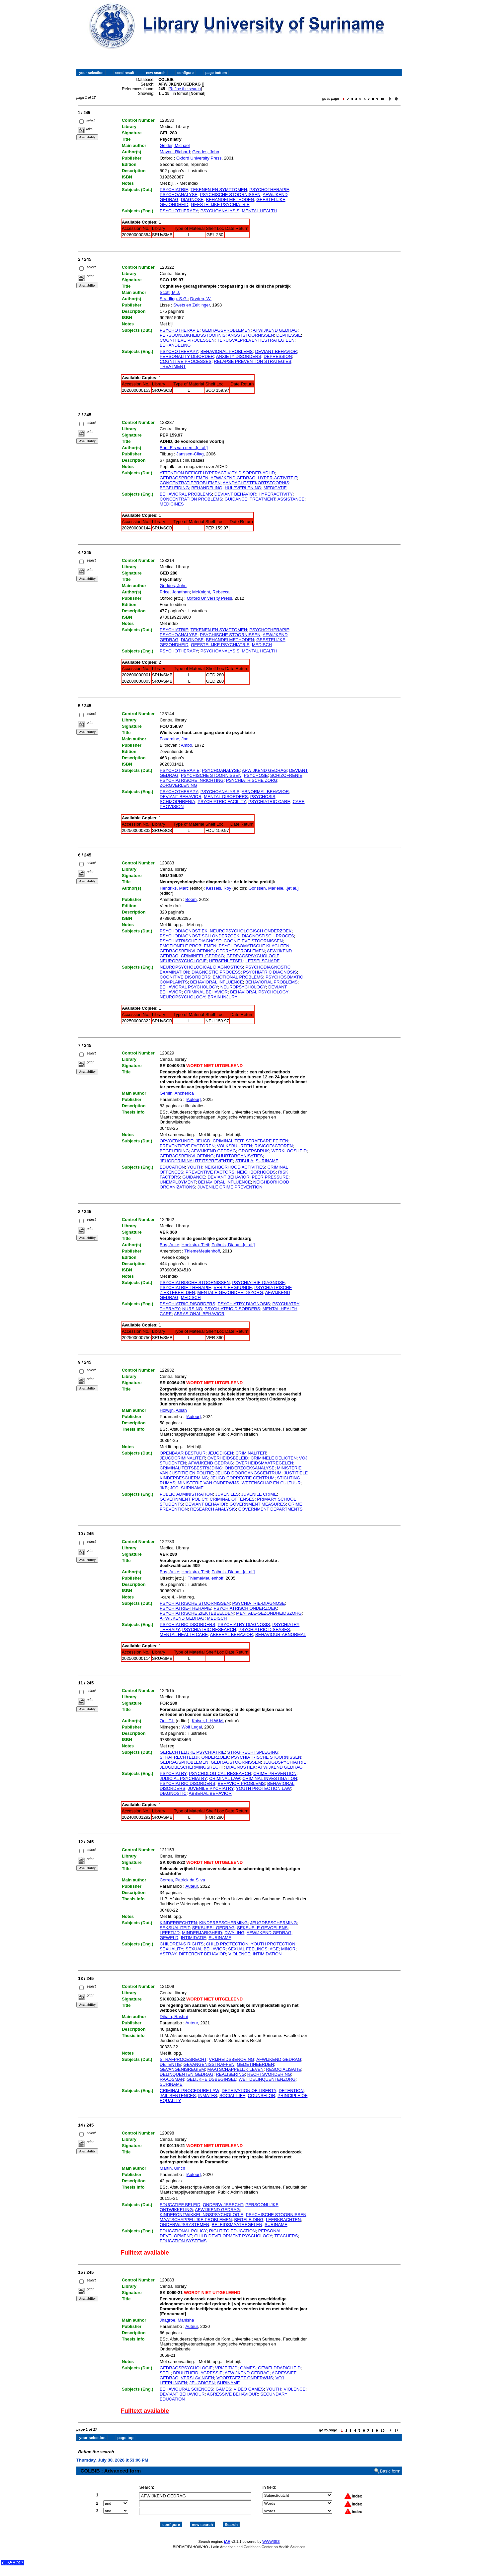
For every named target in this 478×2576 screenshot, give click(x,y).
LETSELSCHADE (263, 960)
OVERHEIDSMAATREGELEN (264, 1462)
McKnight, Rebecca (211, 591)
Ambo (186, 745)
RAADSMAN (172, 2079)
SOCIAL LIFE (232, 2095)
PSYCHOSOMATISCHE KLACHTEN (254, 945)
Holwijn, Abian (173, 1410)
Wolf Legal (192, 1727)
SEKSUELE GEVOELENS (262, 1927)
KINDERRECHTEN (178, 1922)
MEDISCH (262, 644)
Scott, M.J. (170, 292)
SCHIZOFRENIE (286, 775)
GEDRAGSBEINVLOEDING (187, 950)
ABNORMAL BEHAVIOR (265, 791)
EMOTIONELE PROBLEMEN (188, 945)
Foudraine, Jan (174, 738)
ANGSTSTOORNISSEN (251, 335)
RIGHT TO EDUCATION (232, 2230)
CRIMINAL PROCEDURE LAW (189, 2090)
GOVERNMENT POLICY (183, 1499)
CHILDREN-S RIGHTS (181, 1943)
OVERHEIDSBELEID (227, 1458)
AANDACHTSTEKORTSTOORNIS (256, 482)
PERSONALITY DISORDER (187, 356)
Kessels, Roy (218, 888)
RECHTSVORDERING (269, 2074)
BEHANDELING (175, 345)
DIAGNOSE (192, 199)
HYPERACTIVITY (275, 494)
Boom (191, 899)
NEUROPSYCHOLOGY (243, 986)
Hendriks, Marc (174, 888)
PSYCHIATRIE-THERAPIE (185, 1287)
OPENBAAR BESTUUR (182, 1453)
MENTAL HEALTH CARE (184, 1634)
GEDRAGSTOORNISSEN (236, 1762)
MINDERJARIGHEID (202, 1932)
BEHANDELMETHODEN (230, 199)
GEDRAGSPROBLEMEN (226, 330)
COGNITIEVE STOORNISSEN (253, 940)
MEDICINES (172, 504)
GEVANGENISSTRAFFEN (209, 2064)
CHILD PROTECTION (227, 1943)
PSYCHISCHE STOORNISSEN (230, 194)
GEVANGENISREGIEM (182, 2069)
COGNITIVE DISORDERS (185, 977)
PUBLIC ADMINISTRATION (186, 1494)
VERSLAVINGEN (197, 2377)
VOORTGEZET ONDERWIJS (244, 2377)
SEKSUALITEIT (175, 1927)
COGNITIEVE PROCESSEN (187, 340)
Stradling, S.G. (174, 298)
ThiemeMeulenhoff (202, 1251)
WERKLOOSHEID (289, 1150)
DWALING (234, 1932)
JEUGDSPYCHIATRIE (284, 1762)
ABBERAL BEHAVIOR (231, 1634)
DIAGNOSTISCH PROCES (268, 935)
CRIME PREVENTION (274, 1773)
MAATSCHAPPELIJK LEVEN (235, 2069)
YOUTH (194, 1167)
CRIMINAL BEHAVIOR (206, 991)
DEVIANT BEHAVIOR (276, 351)
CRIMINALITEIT (228, 1140)
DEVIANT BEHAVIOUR (182, 2394)
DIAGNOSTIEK (241, 1767)
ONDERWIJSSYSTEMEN (184, 2224)
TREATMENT (173, 366)
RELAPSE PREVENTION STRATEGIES (252, 361)
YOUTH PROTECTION (273, 1943)
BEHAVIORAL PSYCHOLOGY (189, 986)
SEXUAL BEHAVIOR (206, 1948)
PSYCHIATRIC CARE (269, 801)
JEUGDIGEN (220, 1453)
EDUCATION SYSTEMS (183, 2240)
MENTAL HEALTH (259, 210)
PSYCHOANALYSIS (220, 210)
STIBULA (244, 1160)
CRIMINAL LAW (224, 1778)
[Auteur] (193, 1099)
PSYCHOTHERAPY (179, 210)
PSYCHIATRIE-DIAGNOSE (258, 1282)
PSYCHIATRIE (174, 189)
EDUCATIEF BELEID (180, 2204)
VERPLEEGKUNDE (232, 1287)
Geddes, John (205, 151)
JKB (164, 1487)
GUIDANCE (236, 499)
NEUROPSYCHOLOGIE (183, 960)
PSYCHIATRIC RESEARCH (209, 1629)
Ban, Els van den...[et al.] (184, 447)
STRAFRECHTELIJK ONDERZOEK (194, 1757)
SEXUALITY (171, 1948)
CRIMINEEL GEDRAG (202, 955)
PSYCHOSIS (263, 796)
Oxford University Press (199, 158)
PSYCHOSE (256, 775)
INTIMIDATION (267, 1953)
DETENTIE (170, 2064)
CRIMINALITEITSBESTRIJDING (191, 1467)
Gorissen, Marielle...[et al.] (273, 888)
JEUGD (203, 1140)
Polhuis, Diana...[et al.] (233, 1244)
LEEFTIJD (170, 1932)
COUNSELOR (261, 2095)
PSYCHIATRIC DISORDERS (187, 1303)
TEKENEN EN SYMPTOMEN (219, 189)
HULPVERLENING (243, 487)
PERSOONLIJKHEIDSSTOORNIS (192, 335)
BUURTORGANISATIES (239, 1155)
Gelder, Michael (175, 145)
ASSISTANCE (291, 499)
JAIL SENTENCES (178, 2095)
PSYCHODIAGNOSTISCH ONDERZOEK (199, 935)
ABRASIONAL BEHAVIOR (199, 1313)
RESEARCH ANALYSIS (213, 1509)
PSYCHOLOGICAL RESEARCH (220, 1773)
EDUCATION (172, 1167)
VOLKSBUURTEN (234, 1145)
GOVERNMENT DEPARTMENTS (270, 1509)
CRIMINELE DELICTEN (274, 1458)
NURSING (192, 1308)
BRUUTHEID (186, 2372)
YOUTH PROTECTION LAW (263, 1788)
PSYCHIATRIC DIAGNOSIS (270, 972)
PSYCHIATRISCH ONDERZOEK (245, 1608)
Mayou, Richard (175, 151)
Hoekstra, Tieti (195, 1244)
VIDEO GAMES (249, 2389)
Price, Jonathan (175, 591)
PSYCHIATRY (173, 1773)
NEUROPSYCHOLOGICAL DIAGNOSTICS (201, 967)
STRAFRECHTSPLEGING (253, 1752)
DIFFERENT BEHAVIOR (202, 1953)
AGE (274, 1948)
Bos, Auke (169, 1244)
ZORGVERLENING (178, 785)
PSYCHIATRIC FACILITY (222, 801)
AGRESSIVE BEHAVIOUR (232, 2394)
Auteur (191, 1886)
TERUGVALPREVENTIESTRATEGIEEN (256, 340)
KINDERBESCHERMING (223, 1922)
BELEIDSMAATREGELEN (237, 2224)
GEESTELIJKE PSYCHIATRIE (220, 204)
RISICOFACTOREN (274, 1145)
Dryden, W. (200, 298)
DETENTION (291, 2090)
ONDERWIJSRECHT (223, 2204)
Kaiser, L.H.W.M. (208, 1720)
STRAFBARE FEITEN (267, 1140)
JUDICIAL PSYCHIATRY (183, 1778)
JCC (174, 1487)
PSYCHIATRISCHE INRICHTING (192, 780)
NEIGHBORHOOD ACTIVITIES (234, 1167)
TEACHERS (286, 2235)
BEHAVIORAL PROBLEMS (226, 351)
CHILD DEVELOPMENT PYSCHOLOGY (233, 2235)
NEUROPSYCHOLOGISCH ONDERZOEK (250, 930)
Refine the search (185, 89)
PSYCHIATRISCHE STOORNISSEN (195, 1282)
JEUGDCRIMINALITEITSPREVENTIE (196, 1160)
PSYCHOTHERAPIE (269, 189)
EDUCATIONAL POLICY (183, 2230)
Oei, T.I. (167, 1720)
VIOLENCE (239, 1953)
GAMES (248, 2367)
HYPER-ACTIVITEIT (277, 477)
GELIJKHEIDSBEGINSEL (211, 2079)
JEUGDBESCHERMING (273, 1922)
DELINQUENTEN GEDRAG (186, 2074)
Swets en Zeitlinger (191, 305)
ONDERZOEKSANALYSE (250, 1467)
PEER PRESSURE (270, 1177)
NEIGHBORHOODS (256, 1172)
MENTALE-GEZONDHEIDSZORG (230, 1292)
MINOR (288, 1948)
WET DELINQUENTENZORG (267, 2079)
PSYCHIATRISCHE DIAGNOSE (190, 940)
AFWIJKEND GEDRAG (275, 330)
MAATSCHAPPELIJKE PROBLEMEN (196, 2219)
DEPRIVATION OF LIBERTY (249, 2090)
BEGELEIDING (174, 487)
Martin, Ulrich (172, 2168)
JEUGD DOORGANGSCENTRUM (248, 1472)
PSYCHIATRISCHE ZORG (251, 780)
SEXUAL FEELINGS (248, 1948)
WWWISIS (270, 2536)
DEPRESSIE (288, 335)
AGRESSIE (211, 2372)
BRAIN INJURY (222, 996)
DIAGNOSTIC (173, 1793)
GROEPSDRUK (253, 1150)
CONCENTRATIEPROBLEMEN (190, 482)
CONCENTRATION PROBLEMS (191, 499)
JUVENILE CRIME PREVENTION (230, 1187)
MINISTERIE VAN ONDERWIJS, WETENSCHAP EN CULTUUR (239, 1482)
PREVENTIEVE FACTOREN (187, 1145)
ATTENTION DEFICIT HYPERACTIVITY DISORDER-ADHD (217, 472)
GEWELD (169, 1937)
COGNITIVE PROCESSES (185, 361)
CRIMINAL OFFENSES (232, 1499)
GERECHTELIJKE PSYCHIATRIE (192, 1752)
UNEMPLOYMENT (178, 1182)
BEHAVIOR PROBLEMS (241, 1783)
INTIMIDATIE (193, 1937)
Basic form (390, 2465)
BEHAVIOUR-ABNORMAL (280, 1634)
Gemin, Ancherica (177, 1093)
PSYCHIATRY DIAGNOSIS (244, 1303)
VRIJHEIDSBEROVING (231, 2059)
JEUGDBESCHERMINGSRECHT (192, 1767)
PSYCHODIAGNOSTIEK (183, 930)
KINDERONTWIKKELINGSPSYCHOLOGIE (201, 2214)
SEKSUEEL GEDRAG (213, 1927)
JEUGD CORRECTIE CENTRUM (242, 1477)
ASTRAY (168, 1953)
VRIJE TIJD (226, 2367)
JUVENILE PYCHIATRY (211, 1788)
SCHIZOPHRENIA (177, 801)
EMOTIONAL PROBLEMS (238, 977)
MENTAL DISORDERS (226, 796)
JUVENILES (227, 1494)
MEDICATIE (275, 487)
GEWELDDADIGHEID (279, 2367)
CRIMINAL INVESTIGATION (269, 1778)
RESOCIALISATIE (283, 2069)
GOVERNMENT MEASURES (258, 1504)
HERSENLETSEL (226, 960)
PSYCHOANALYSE (179, 194)
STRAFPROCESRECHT (183, 2059)
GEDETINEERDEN (255, 2064)
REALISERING (230, 2074)
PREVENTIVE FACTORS (210, 1172)
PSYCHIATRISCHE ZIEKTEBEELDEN (197, 1613)
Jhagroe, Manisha (177, 2320)
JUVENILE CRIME (259, 1494)
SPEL (165, 2372)
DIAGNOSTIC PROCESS (216, 972)
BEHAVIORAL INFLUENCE (216, 982)
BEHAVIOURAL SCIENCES (186, 2389)
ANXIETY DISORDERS (238, 356)
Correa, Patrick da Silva (182, 1879)
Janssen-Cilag (189, 453)
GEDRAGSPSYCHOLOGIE (252, 955)
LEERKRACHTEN (283, 2219)
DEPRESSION (278, 356)
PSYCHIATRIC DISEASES (264, 1629)
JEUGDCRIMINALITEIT (182, 1458)
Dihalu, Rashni (174, 2016)
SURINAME (267, 1160)
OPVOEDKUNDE (176, 1140)
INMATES (207, 2095)
